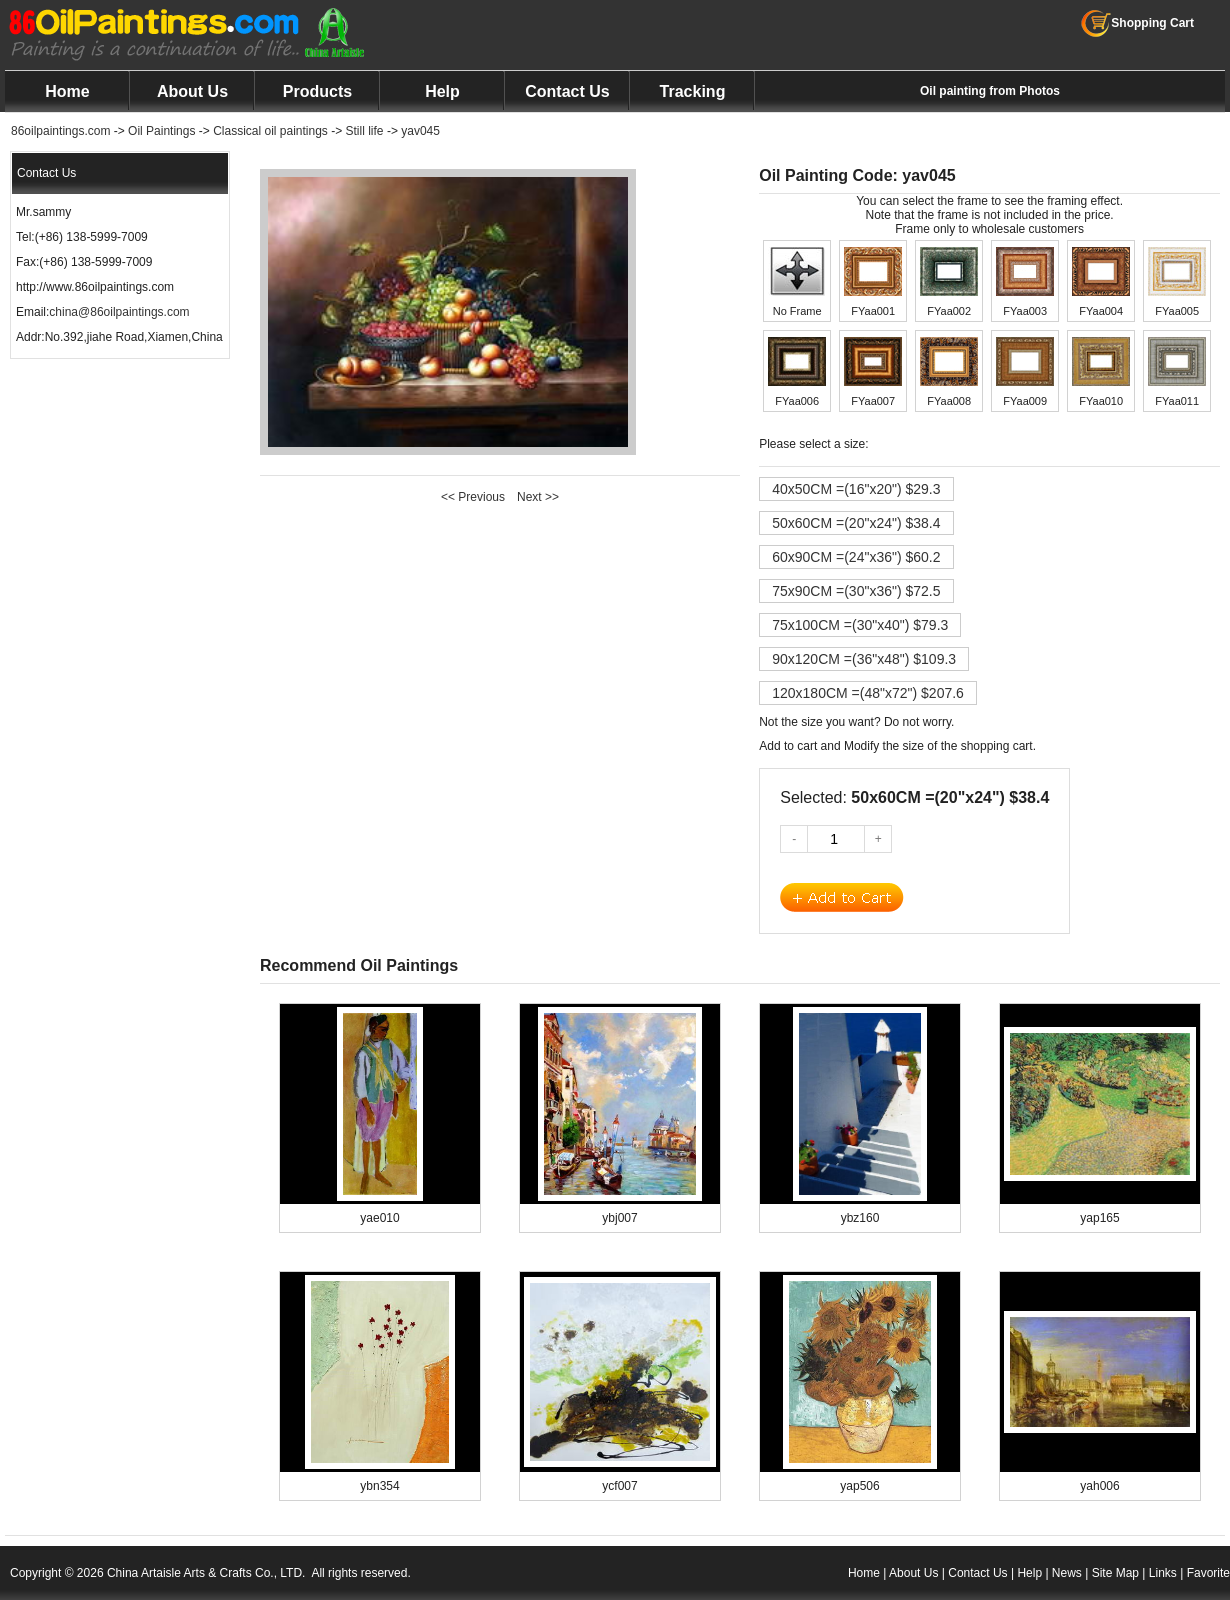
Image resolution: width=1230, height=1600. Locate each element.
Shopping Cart (1137, 23)
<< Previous (473, 497)
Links (1163, 1573)
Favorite (1208, 1573)
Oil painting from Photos (990, 91)
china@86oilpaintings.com (119, 312)
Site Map (1115, 1573)
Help (442, 91)
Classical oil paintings (270, 131)
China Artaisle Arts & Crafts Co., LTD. (206, 1573)
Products (317, 91)
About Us (192, 91)
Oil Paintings (161, 131)
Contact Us (567, 91)
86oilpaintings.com (60, 131)
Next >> (538, 497)
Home (67, 91)
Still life (365, 131)
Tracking (693, 91)
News (1067, 1573)
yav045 (420, 131)
